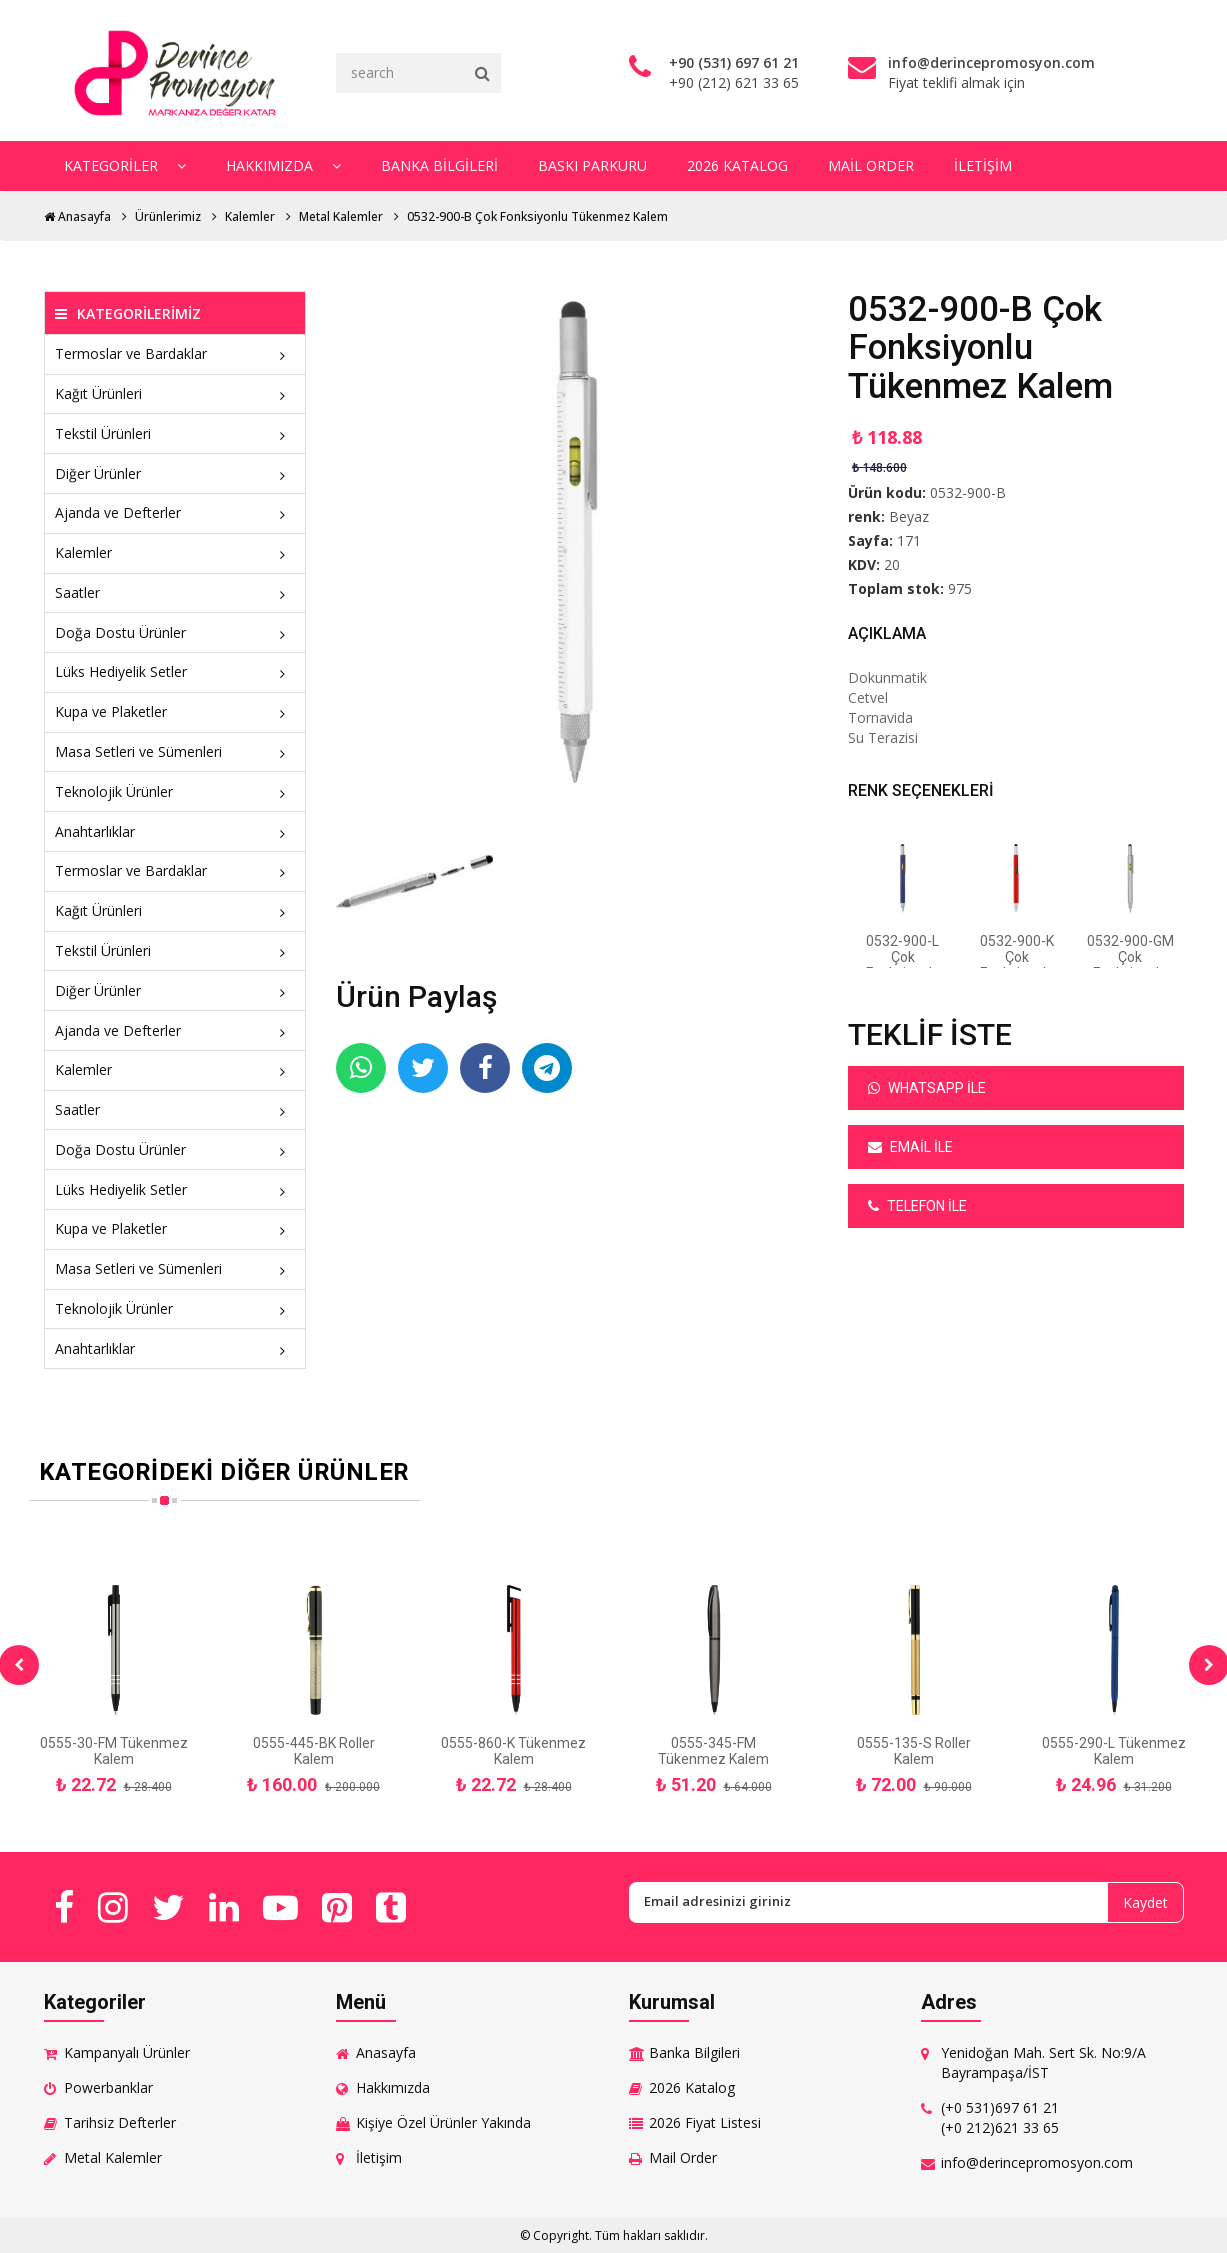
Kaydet (1145, 1902)
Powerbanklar (108, 2087)
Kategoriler (125, 165)
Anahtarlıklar (175, 831)
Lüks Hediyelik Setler (175, 671)
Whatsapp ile (927, 1088)
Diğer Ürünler (175, 473)
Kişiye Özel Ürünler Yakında (443, 2122)
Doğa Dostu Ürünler (175, 632)
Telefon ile (917, 1206)
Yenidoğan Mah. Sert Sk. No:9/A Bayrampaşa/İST (1043, 2062)
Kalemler (250, 216)
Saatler (175, 592)
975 (960, 588)
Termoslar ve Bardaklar (175, 353)
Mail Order (871, 165)
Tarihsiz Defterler (120, 2122)
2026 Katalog (737, 165)
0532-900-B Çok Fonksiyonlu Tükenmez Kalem (537, 216)
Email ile (910, 1147)
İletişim (983, 165)
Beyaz (909, 516)
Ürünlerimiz (168, 216)
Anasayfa (77, 216)
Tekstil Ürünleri (175, 433)
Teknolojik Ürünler (175, 791)
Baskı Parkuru (592, 165)
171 (909, 540)
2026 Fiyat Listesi (705, 2122)
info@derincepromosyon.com (1037, 2162)
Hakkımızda (283, 165)
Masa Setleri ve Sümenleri (175, 751)
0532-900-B (968, 492)
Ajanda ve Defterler (175, 512)
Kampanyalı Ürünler (127, 2052)
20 (892, 564)
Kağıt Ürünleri (175, 393)
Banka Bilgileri (439, 165)
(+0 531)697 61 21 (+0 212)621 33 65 (1000, 2117)
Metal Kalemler (341, 216)
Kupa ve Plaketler (175, 711)
